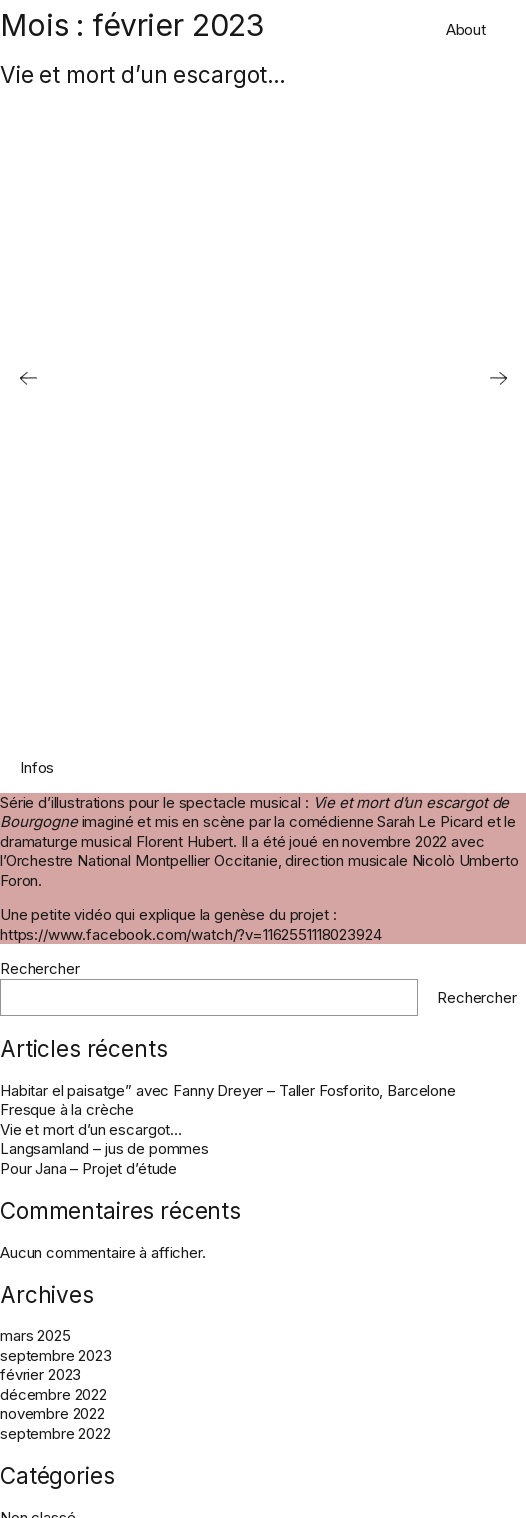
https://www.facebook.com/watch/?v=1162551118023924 (191, 934)
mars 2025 (35, 1335)
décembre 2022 (53, 1394)
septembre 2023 (56, 1355)
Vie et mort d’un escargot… (143, 74)
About (466, 29)
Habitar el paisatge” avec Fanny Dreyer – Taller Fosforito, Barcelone (228, 1090)
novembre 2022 (52, 1413)
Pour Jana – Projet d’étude (88, 1168)
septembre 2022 (55, 1433)
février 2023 (40, 1374)
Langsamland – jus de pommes (104, 1148)
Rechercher (40, 968)
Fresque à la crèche (67, 1109)
